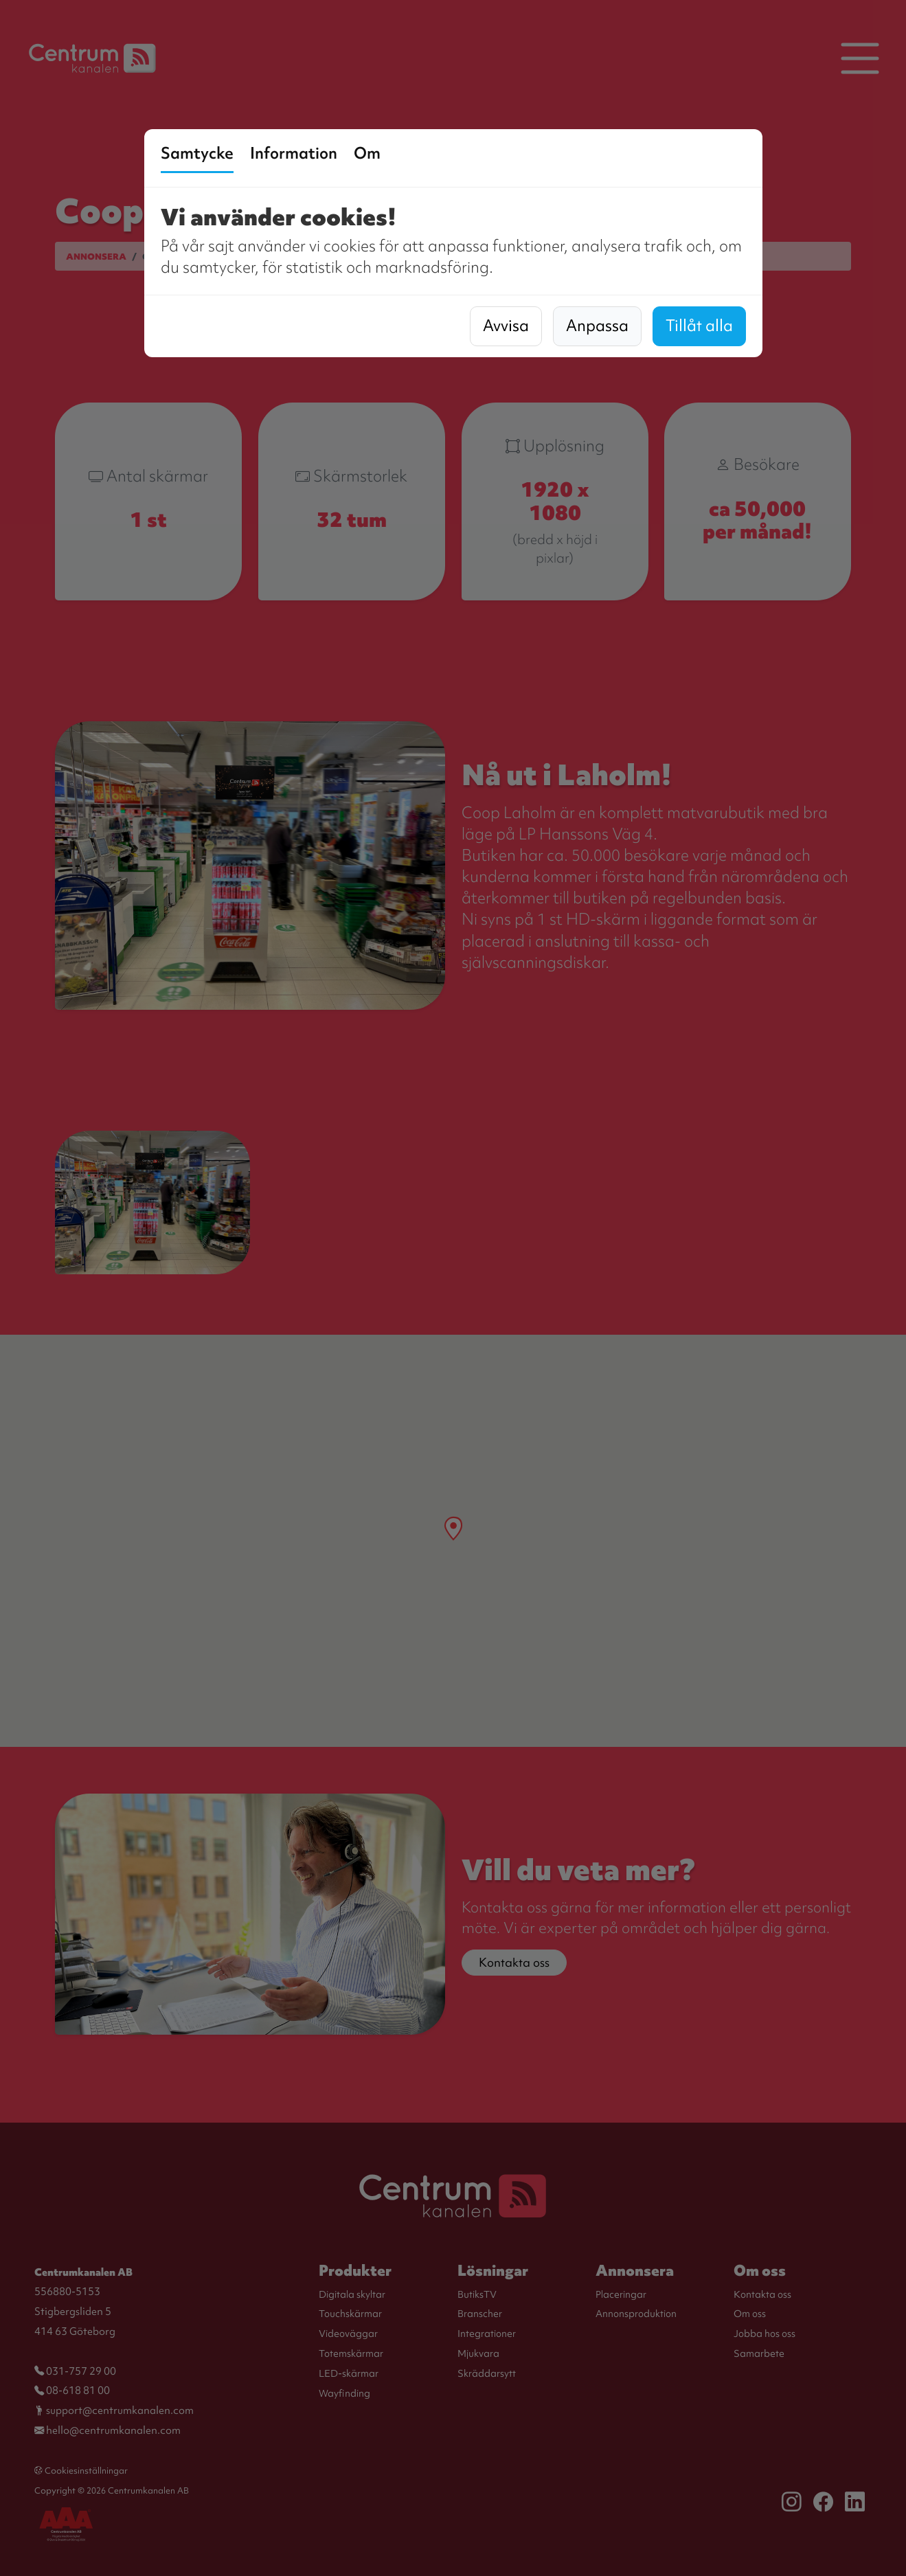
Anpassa (597, 325)
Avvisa (506, 325)
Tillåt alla (699, 325)
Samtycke (197, 153)
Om (367, 153)
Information (293, 153)
